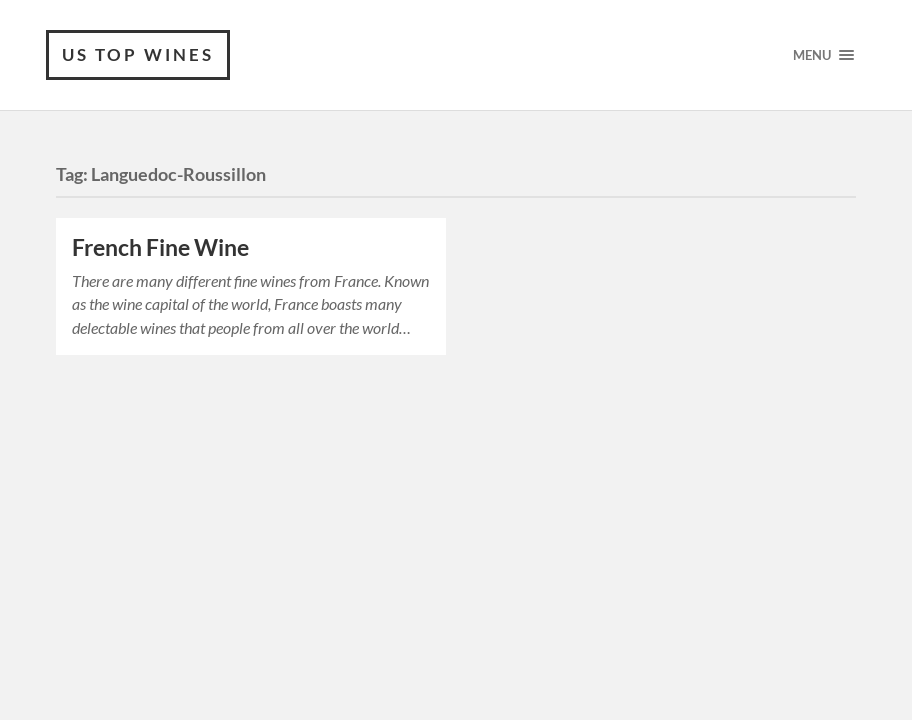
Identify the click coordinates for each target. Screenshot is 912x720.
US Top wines (138, 54)
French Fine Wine (160, 247)
